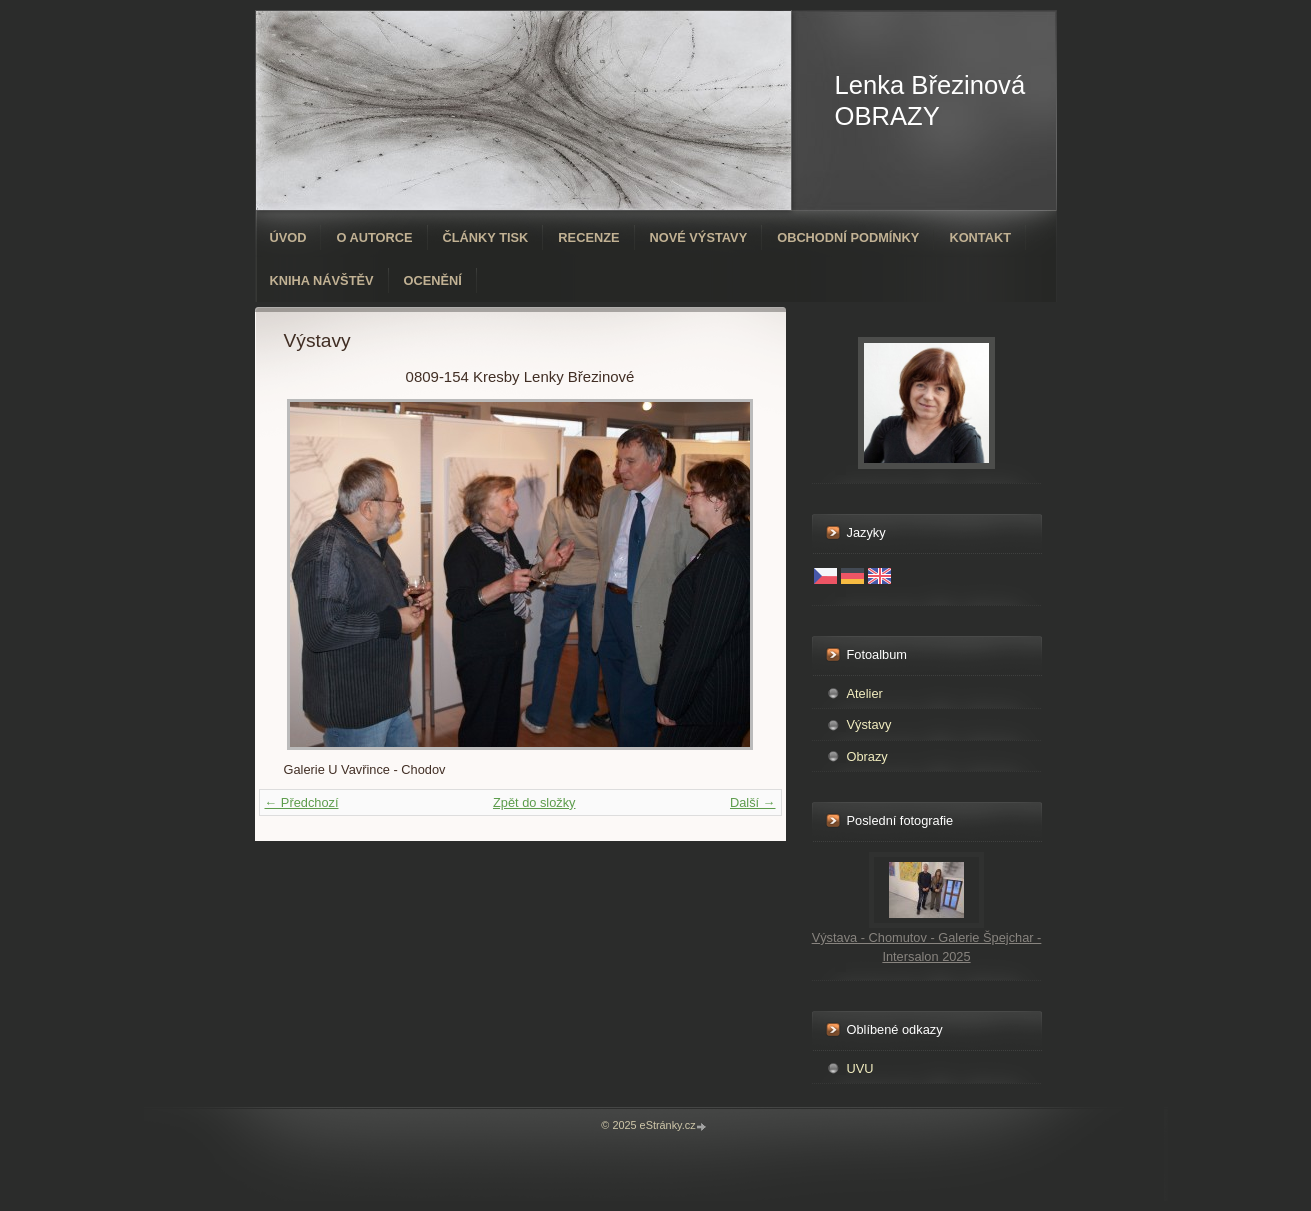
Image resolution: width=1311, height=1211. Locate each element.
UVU (860, 1068)
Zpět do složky (534, 802)
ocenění (433, 280)
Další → (753, 802)
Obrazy (867, 756)
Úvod (288, 237)
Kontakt (980, 237)
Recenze (588, 237)
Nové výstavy (699, 237)
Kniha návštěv (322, 280)
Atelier (865, 693)
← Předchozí (302, 802)
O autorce (374, 237)
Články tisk (486, 237)
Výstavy (869, 724)
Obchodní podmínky (848, 237)
